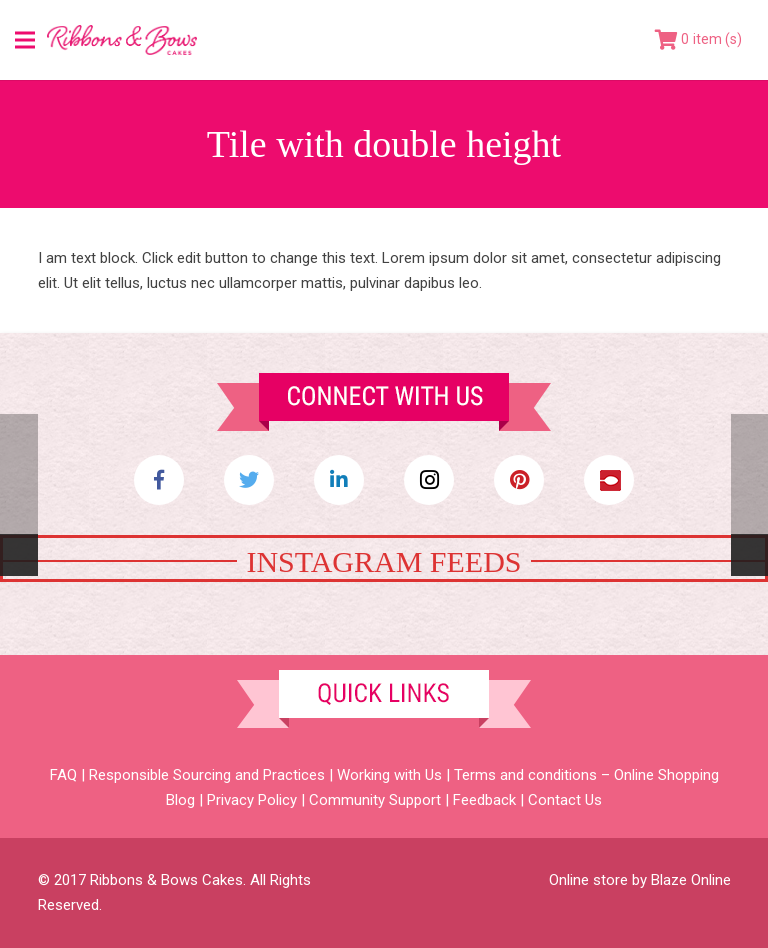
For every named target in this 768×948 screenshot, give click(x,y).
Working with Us (389, 775)
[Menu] (25, 40)
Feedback (484, 800)
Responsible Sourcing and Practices (207, 775)
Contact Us (565, 800)
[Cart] (698, 40)
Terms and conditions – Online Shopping (586, 775)
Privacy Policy (252, 800)
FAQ (63, 775)
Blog (180, 800)
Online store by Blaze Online (640, 880)
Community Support (375, 800)
